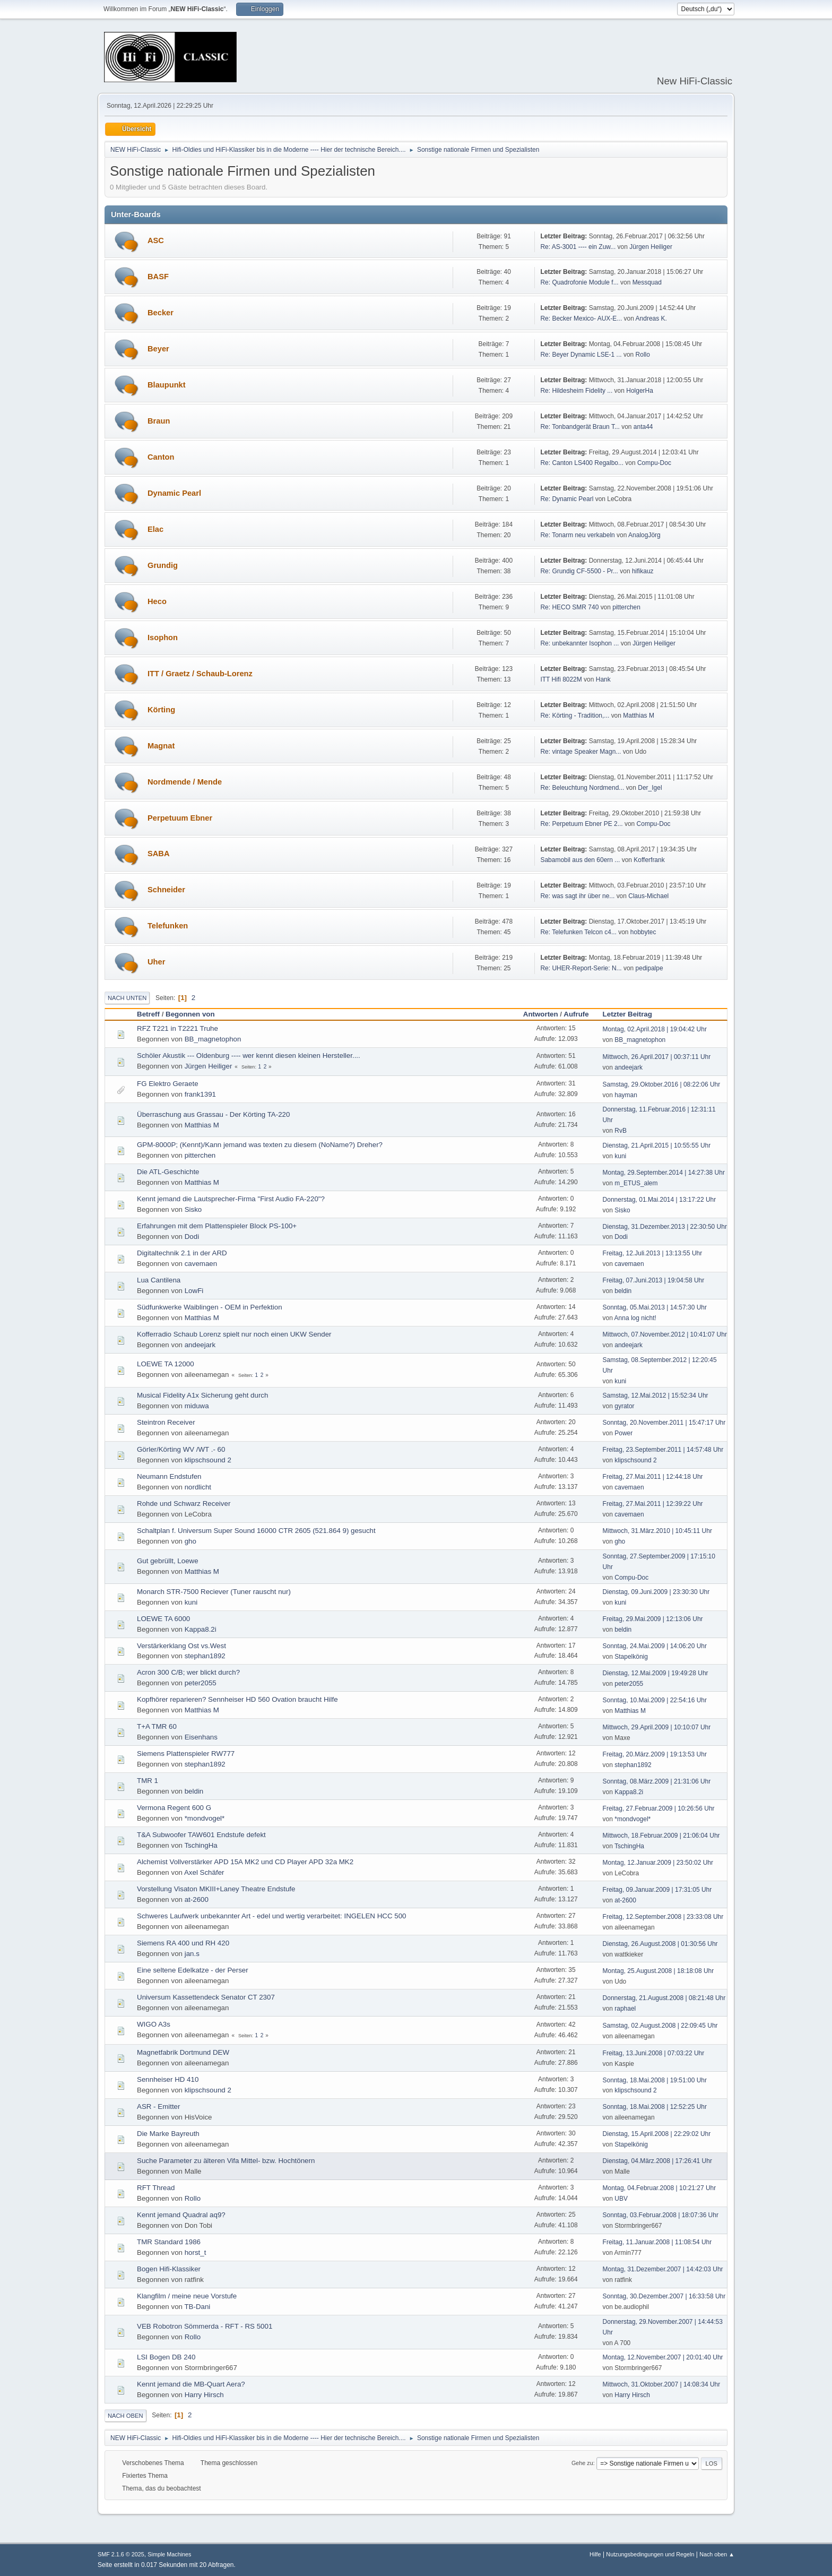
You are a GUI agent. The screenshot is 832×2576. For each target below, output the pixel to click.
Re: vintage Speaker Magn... (580, 751)
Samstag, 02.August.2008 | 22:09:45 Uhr (660, 2025)
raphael (625, 2008)
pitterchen (626, 607)
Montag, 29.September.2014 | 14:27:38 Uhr (664, 1172)
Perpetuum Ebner (180, 818)
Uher (156, 962)
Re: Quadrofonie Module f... (579, 282)
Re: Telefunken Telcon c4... (578, 932)
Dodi (192, 1236)
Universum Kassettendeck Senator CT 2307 (206, 1997)
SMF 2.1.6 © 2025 (121, 2554)
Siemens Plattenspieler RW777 (186, 1753)
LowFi (194, 1291)
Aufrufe (576, 1014)
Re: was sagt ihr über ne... (577, 896)
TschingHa (200, 1845)
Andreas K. (651, 318)
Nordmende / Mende (185, 782)
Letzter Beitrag (632, 1014)
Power (623, 1433)
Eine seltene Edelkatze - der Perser (192, 1970)
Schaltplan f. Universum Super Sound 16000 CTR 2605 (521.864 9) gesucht (256, 1531)
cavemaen (201, 1264)
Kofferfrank (649, 860)
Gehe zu (582, 2463)
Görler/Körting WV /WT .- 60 (181, 1449)
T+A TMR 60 (157, 1726)
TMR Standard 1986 (169, 2242)
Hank (603, 679)
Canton (161, 457)
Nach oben (125, 2416)
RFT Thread (156, 2188)
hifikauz (643, 571)
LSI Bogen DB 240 (166, 2357)
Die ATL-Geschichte (168, 1172)
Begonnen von (190, 1014)
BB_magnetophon (213, 1039)
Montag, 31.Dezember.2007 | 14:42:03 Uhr (663, 2269)
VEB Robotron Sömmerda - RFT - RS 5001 (204, 2326)
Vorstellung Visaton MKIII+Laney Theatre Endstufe (216, 1889)
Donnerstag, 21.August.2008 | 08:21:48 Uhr (664, 1998)
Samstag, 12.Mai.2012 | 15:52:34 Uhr (655, 1395)
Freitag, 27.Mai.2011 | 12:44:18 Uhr (653, 1476)
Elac (155, 529)
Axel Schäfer (204, 1872)
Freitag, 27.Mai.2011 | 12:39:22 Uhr (653, 1503)
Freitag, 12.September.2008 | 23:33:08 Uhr (663, 1916)
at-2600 (197, 1899)
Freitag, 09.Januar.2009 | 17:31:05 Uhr (657, 1889)
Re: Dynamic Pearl (566, 499)
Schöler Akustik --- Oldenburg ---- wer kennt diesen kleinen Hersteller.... (248, 1055)
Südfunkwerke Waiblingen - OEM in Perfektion (209, 1307)
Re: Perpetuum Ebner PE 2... (581, 824)
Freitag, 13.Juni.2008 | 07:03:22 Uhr (654, 2053)
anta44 (643, 426)
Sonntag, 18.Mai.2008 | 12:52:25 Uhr (655, 2106)
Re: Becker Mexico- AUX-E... (581, 318)
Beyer (158, 348)
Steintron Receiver (166, 1422)
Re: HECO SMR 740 (569, 607)
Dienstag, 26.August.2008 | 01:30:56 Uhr (660, 1944)
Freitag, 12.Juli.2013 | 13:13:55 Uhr (653, 1253)
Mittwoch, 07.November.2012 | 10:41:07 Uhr (665, 1334)
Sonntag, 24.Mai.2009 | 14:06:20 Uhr (655, 1646)
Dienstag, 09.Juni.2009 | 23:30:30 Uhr (656, 1592)
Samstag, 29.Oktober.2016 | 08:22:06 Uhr (662, 1084)
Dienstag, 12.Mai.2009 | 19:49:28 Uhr (655, 1673)
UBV (621, 2198)
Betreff (148, 1014)
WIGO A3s (153, 2024)
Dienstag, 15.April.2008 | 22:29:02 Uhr (657, 2134)
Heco (157, 601)
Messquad (647, 282)
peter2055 (200, 1683)
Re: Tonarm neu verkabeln (577, 535)
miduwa (197, 1406)
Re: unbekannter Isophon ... (579, 643)
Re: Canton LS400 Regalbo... (581, 463)
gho (190, 1541)
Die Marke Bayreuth (168, 2134)
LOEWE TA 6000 (163, 1619)
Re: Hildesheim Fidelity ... (576, 390)
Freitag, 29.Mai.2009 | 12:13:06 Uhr (653, 1619)
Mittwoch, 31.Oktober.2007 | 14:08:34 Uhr (662, 2384)
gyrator (624, 1406)
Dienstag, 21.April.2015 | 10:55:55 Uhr (657, 1145)
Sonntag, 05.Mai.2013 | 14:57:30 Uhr (655, 1307)
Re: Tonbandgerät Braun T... (579, 426)
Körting (161, 709)
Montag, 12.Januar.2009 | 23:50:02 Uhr (658, 1862)
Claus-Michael (648, 896)
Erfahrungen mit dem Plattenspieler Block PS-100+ (217, 1226)
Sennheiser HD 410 (167, 2079)
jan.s (192, 1954)
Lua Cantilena (158, 1280)
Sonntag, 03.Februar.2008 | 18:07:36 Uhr (660, 2215)
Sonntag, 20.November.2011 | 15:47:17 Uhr (664, 1422)
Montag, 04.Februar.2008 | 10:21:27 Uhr (659, 2188)
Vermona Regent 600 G (174, 1808)
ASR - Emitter (158, 2106)
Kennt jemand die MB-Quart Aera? (191, 2384)
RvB (620, 1130)
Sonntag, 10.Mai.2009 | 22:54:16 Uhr (655, 1700)
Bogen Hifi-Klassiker (169, 2269)
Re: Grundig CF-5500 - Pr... (579, 571)
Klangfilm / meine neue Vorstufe (187, 2296)
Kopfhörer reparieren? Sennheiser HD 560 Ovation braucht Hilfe (237, 1699)
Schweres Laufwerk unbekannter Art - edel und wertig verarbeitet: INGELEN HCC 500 (271, 1916)
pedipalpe (649, 968)
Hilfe (595, 2554)
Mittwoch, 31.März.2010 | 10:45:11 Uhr (657, 1531)
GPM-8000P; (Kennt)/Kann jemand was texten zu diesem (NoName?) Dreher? (260, 1145)
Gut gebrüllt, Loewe (167, 1561)
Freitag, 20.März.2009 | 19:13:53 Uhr (655, 1754)
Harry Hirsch (204, 2395)
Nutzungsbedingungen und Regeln (650, 2554)
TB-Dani (197, 2307)
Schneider (166, 889)
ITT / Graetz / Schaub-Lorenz (200, 673)
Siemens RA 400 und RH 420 (183, 1943)
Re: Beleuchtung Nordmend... (582, 787)
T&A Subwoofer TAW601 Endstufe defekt (201, 1835)
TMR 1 (147, 1781)
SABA (159, 853)
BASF (158, 276)
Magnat (161, 746)
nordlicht (198, 1487)
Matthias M (638, 715)
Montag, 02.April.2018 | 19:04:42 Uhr (655, 1029)
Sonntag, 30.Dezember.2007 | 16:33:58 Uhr (664, 2296)
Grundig (163, 565)
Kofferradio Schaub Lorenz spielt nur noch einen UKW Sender (234, 1334)
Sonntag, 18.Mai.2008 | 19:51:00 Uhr (655, 2080)
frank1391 (200, 1094)
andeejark (628, 1067)
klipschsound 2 (208, 1460)
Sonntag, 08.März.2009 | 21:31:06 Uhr (657, 1781)
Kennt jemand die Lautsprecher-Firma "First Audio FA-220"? (231, 1199)
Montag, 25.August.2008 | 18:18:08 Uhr (658, 1971)
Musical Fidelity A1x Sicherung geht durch (202, 1395)
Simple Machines (169, 2554)
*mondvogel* (205, 1818)
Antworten (540, 1014)
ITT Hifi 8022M (561, 679)
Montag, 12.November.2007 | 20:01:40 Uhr (663, 2357)
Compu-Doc (654, 463)
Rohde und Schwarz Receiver (183, 1503)
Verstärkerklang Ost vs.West (181, 1646)
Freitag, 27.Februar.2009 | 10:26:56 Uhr (659, 1808)
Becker (161, 312)
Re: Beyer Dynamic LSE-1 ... (580, 354)
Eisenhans (201, 1737)
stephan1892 (205, 1656)
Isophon (163, 637)
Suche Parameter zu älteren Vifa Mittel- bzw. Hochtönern (226, 2161)
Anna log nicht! (635, 1318)
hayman (625, 1095)
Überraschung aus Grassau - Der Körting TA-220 (213, 1114)
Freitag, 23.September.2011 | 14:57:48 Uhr (663, 1449)
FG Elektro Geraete (167, 1084)
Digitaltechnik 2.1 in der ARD (182, 1253)
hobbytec (643, 932)
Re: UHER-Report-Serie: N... (580, 968)
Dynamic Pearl (174, 493)
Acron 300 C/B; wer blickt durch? (188, 1672)
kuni (620, 1156)
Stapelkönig (631, 1656)
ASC (156, 240)
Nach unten (127, 998)
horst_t (195, 2252)
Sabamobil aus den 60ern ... (580, 860)
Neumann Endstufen (169, 1476)
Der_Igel (650, 787)
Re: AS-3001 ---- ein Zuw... (578, 247)
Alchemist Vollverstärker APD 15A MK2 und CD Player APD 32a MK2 (245, 1862)
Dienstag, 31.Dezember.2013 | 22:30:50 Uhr (665, 1226)
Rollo (643, 354)
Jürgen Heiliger (650, 247)
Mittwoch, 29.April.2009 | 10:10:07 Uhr (657, 1727)
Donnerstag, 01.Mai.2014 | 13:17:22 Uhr (659, 1199)
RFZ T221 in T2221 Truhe (177, 1028)
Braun (159, 421)
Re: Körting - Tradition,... (574, 715)
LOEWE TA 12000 (165, 1364)
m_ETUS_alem (635, 1183)
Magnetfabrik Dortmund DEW (183, 2052)
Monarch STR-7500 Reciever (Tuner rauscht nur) (214, 1592)
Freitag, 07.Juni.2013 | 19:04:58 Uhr (654, 1280)
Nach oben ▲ (716, 2554)
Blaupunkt (167, 385)
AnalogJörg (644, 535)
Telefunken (168, 925)
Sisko (193, 1209)
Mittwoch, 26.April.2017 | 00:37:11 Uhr (657, 1057)
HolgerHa (639, 390)
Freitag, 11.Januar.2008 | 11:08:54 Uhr (657, 2242)
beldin (622, 1291)
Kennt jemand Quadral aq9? (181, 2215)
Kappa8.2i (200, 1629)
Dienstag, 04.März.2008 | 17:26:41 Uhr (657, 2161)
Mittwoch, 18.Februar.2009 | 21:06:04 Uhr (661, 1835)
